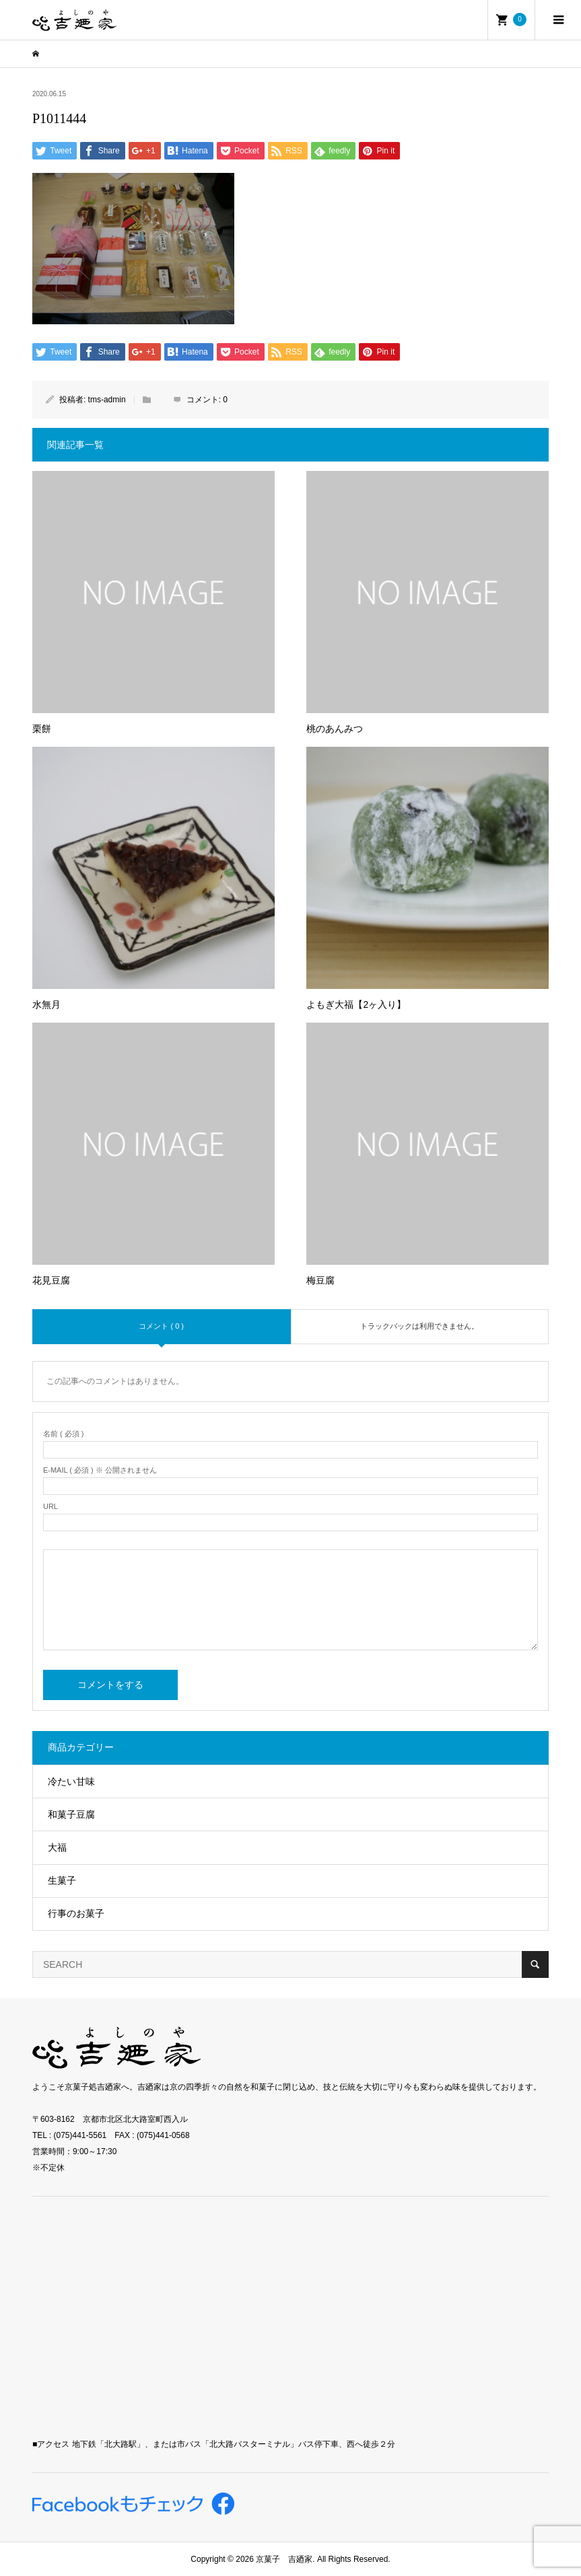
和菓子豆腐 (71, 1814)
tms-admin (107, 399)
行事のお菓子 (76, 1913)
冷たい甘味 (71, 1781)
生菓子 (62, 1880)
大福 (57, 1847)
